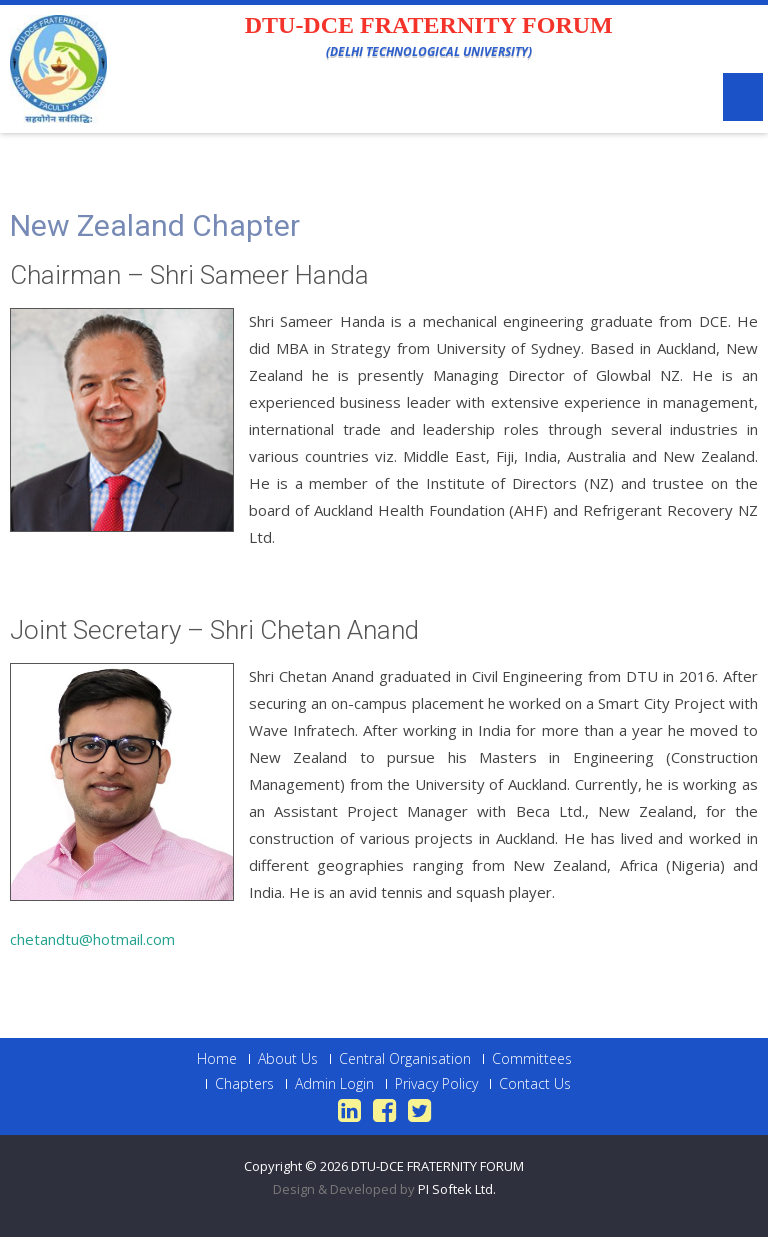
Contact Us (535, 1084)
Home (217, 1059)
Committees (532, 1059)
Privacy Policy (436, 1084)
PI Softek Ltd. (457, 1189)
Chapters (244, 1084)
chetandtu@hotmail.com (92, 939)
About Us (288, 1059)
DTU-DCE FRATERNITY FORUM (437, 1166)
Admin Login (334, 1084)
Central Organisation (405, 1059)
